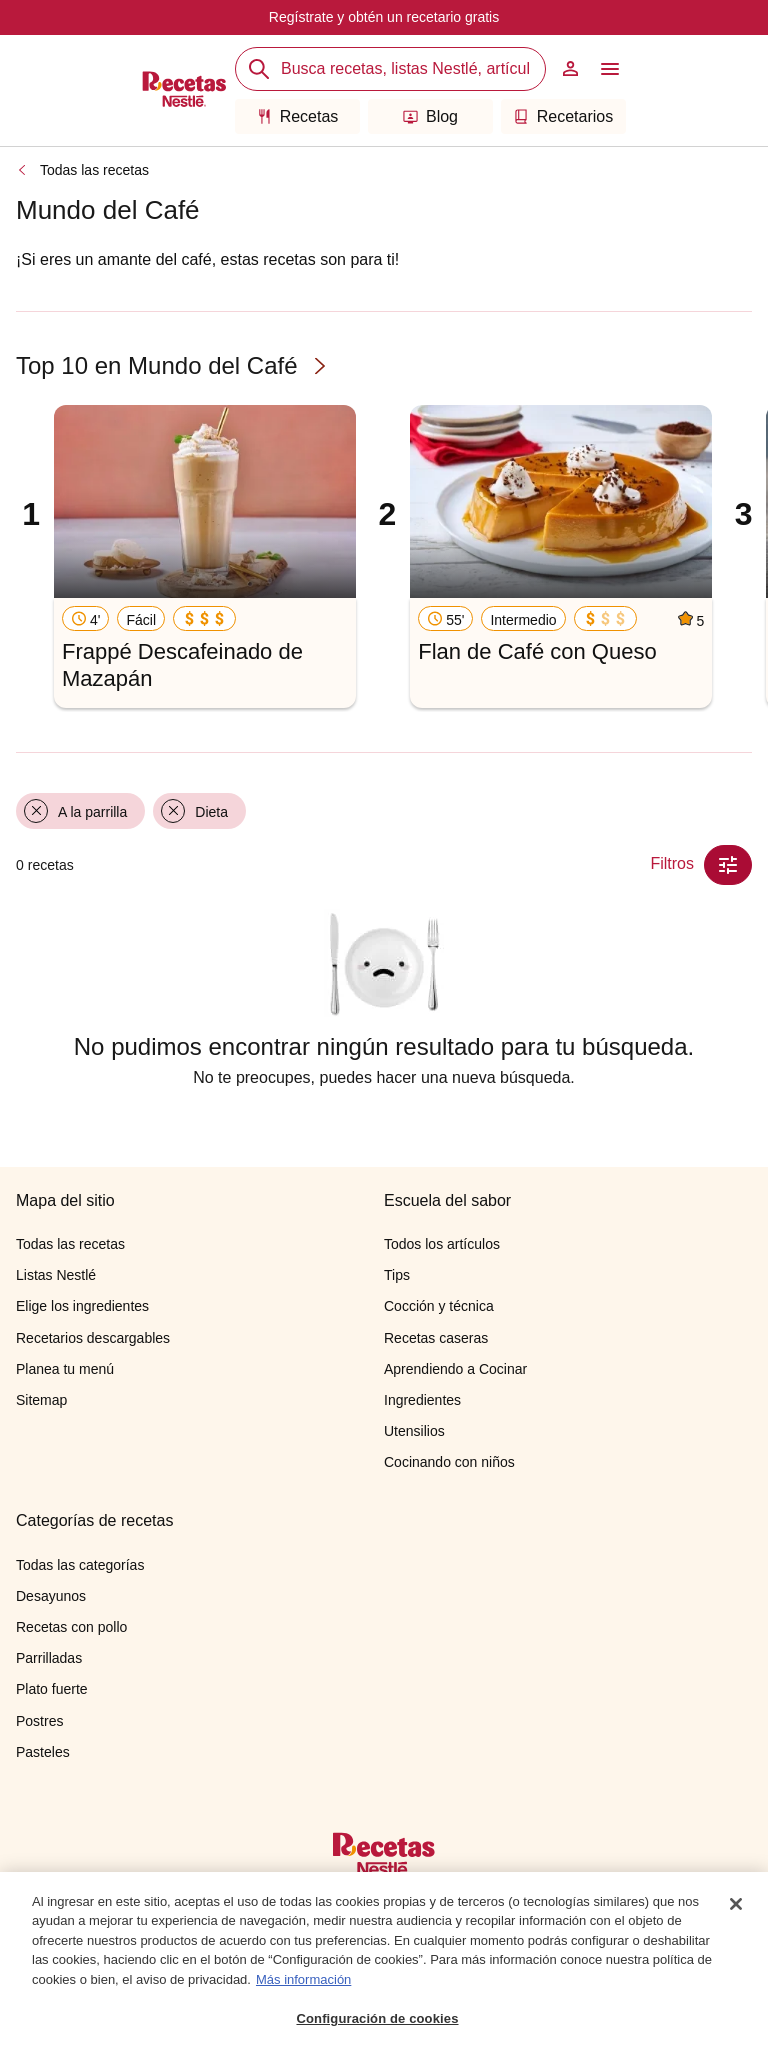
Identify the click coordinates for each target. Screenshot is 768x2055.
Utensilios (414, 1431)
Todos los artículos (442, 1244)
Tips (397, 1275)
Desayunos (51, 1596)
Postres (39, 1721)
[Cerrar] (736, 1905)
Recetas (298, 116)
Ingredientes (422, 1400)
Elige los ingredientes (82, 1306)
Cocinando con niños (449, 1462)
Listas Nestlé (56, 1275)
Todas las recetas (94, 170)
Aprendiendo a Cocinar (455, 1369)
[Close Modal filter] (728, 865)
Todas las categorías (80, 1565)
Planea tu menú (65, 1369)
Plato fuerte (52, 1689)
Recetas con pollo (71, 1627)
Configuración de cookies (377, 2019)
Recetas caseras (436, 1338)
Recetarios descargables (93, 1338)
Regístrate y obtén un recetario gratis (384, 17)
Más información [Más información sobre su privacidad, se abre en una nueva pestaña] (303, 1980)
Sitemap (41, 1400)
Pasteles (43, 1752)
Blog (430, 116)
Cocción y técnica (439, 1306)
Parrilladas (49, 1658)
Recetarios (563, 116)
